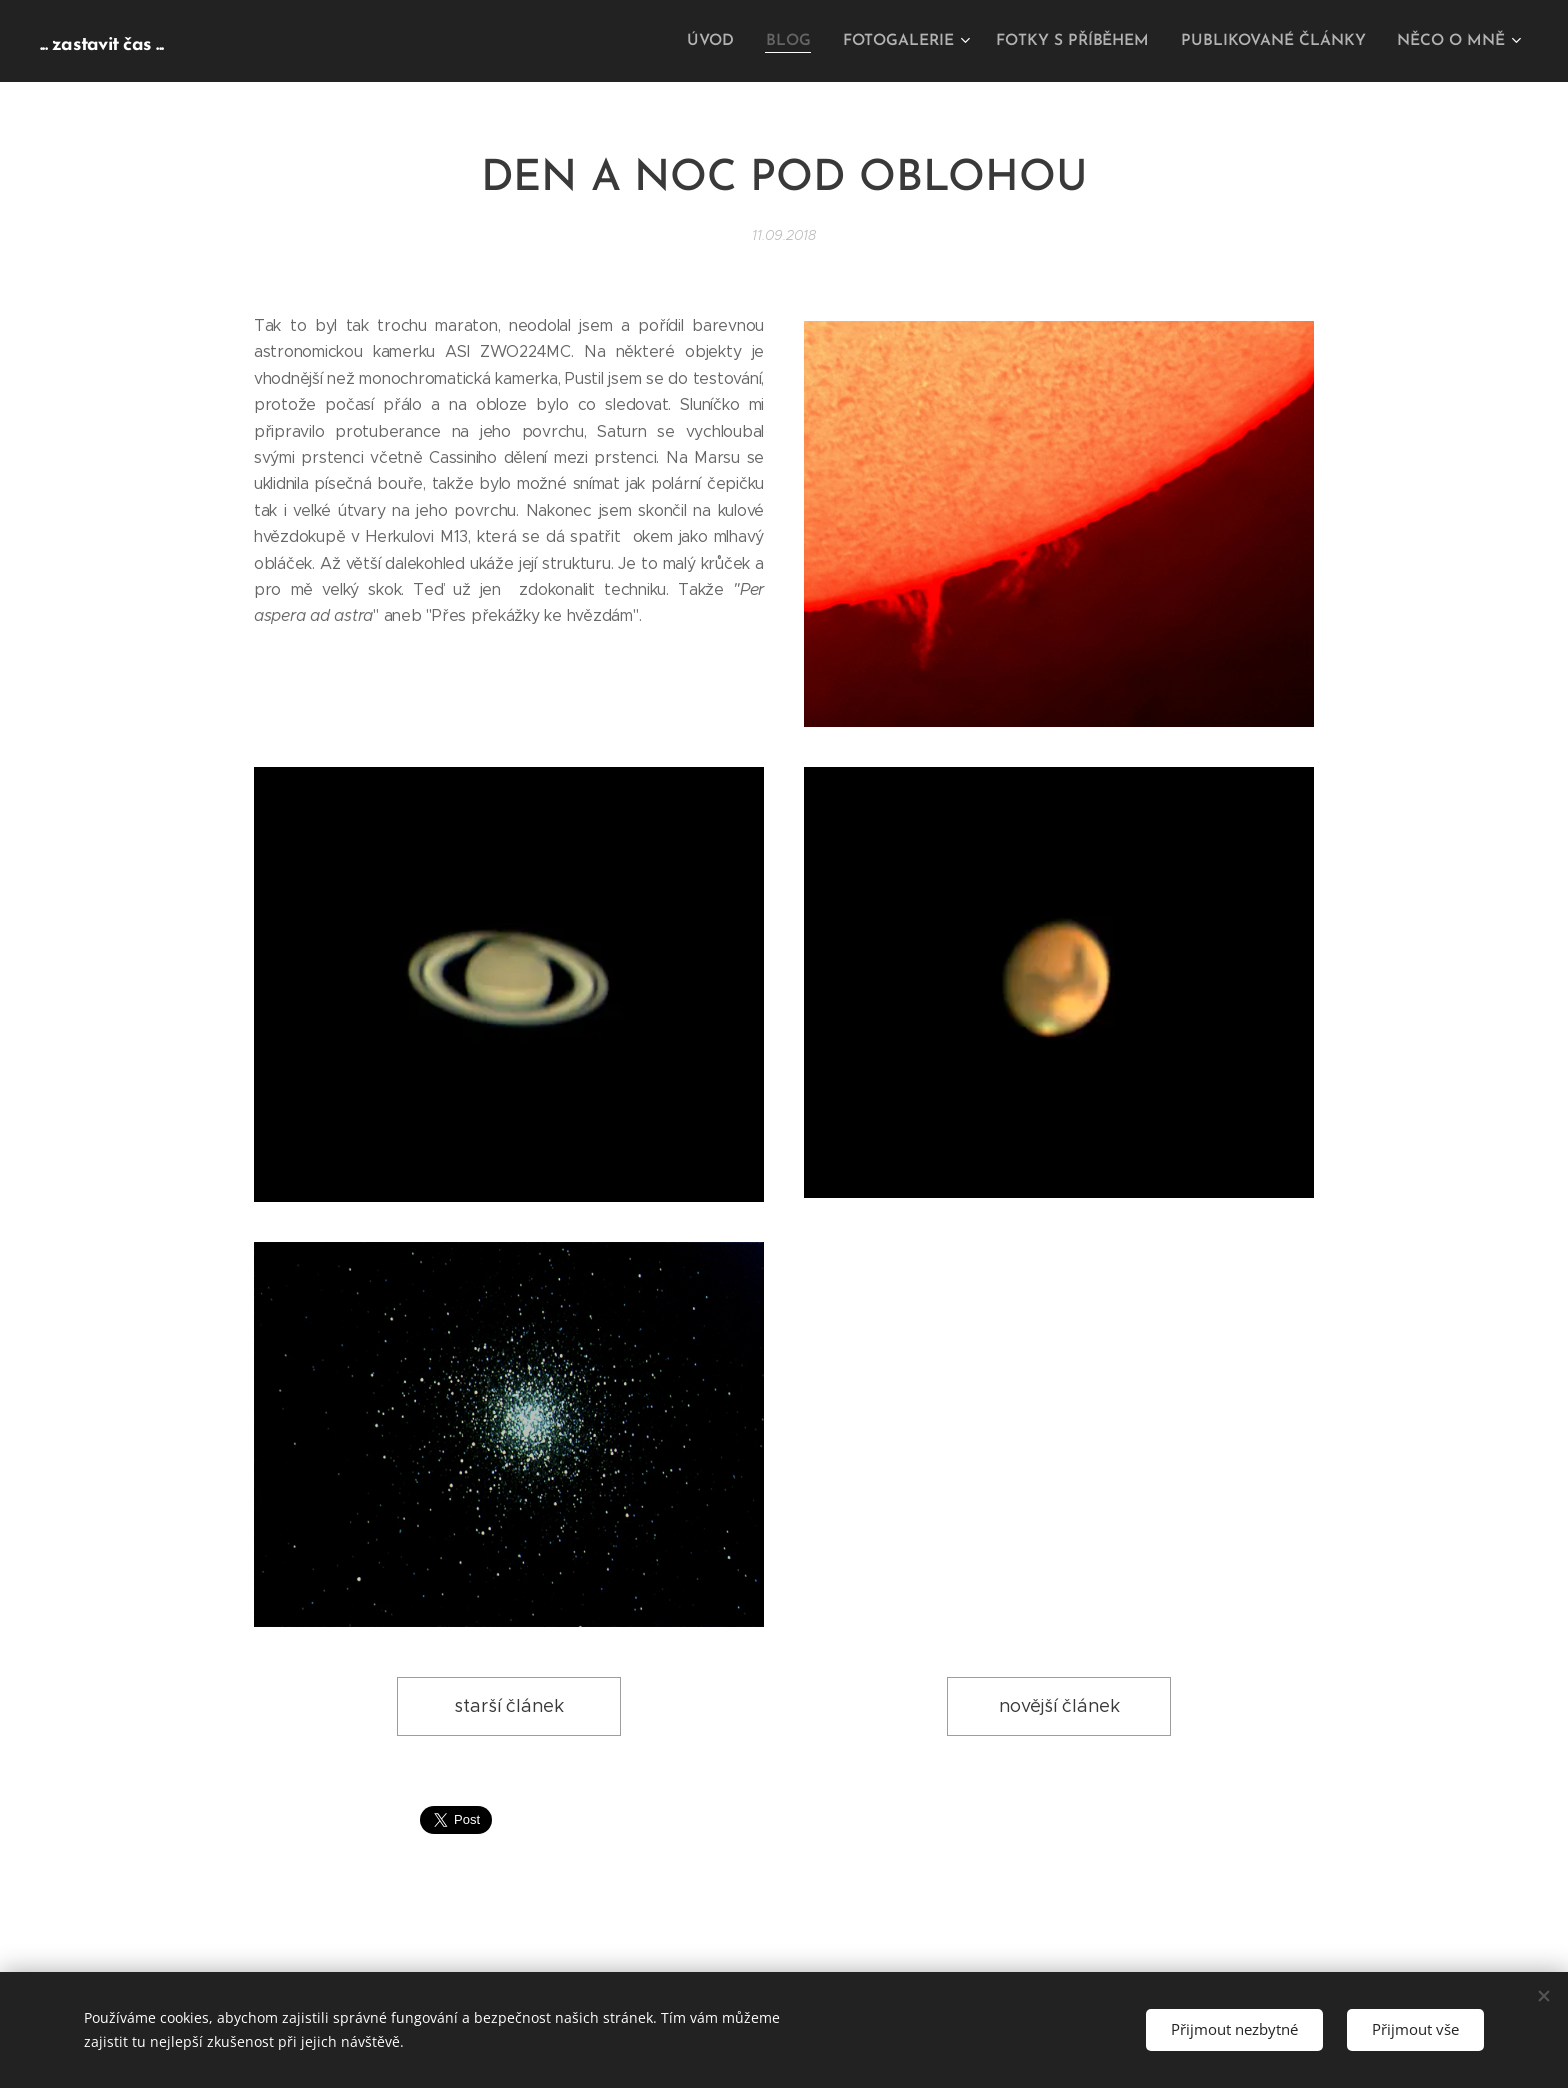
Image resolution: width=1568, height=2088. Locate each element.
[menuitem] (734, 41)
